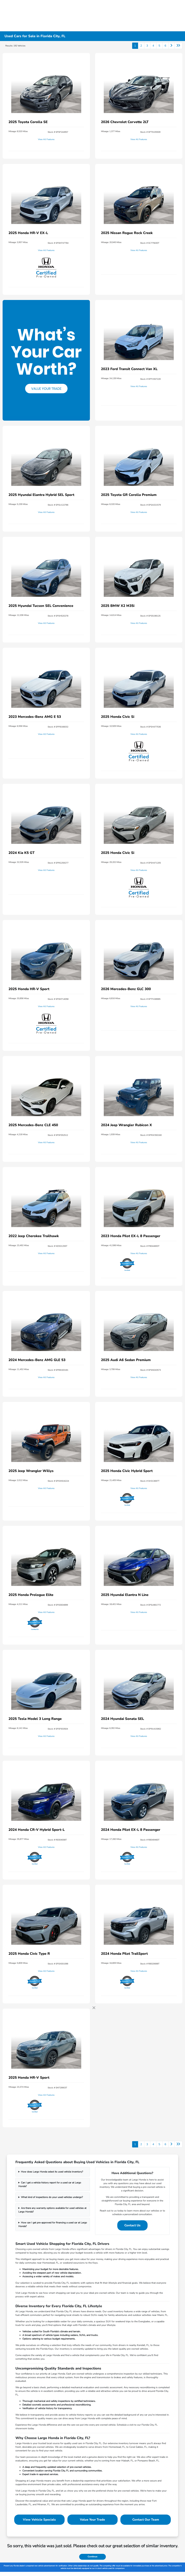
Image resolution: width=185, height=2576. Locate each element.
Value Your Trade (92, 2519)
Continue (92, 2556)
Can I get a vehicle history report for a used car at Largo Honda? (49, 2184)
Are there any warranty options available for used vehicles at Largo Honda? (52, 2209)
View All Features (46, 139)
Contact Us (132, 2225)
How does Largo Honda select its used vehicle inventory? (52, 2171)
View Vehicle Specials (39, 2519)
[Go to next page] (171, 45)
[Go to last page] (178, 45)
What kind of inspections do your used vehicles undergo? (52, 2197)
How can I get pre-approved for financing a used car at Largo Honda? (52, 2224)
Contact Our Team (145, 2519)
